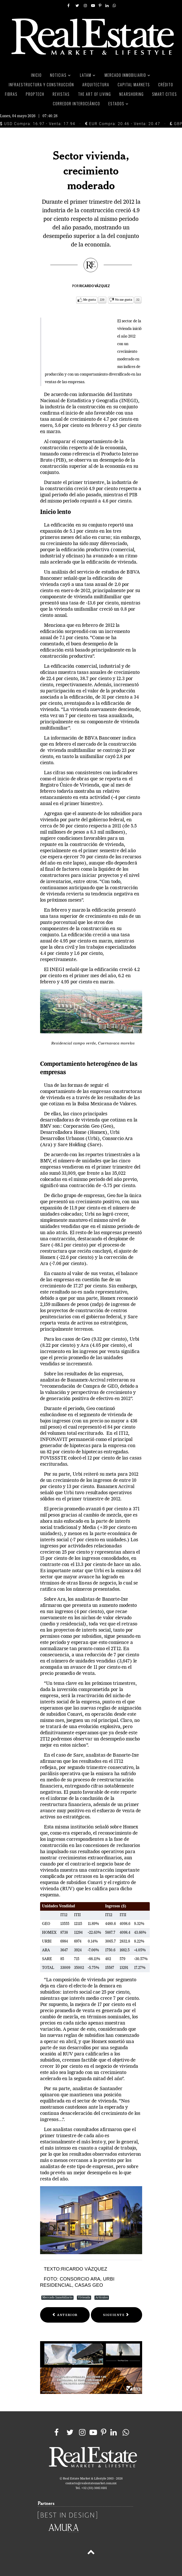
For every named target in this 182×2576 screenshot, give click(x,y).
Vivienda (84, 2297)
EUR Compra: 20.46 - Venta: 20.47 (122, 123)
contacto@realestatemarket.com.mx (91, 2483)
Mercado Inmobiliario (57, 2297)
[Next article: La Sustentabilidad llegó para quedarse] (116, 2315)
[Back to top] (91, 2553)
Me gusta (89, 299)
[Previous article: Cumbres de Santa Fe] (65, 2315)
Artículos (101, 2297)
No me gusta (123, 299)
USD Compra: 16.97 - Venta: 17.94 (37, 123)
